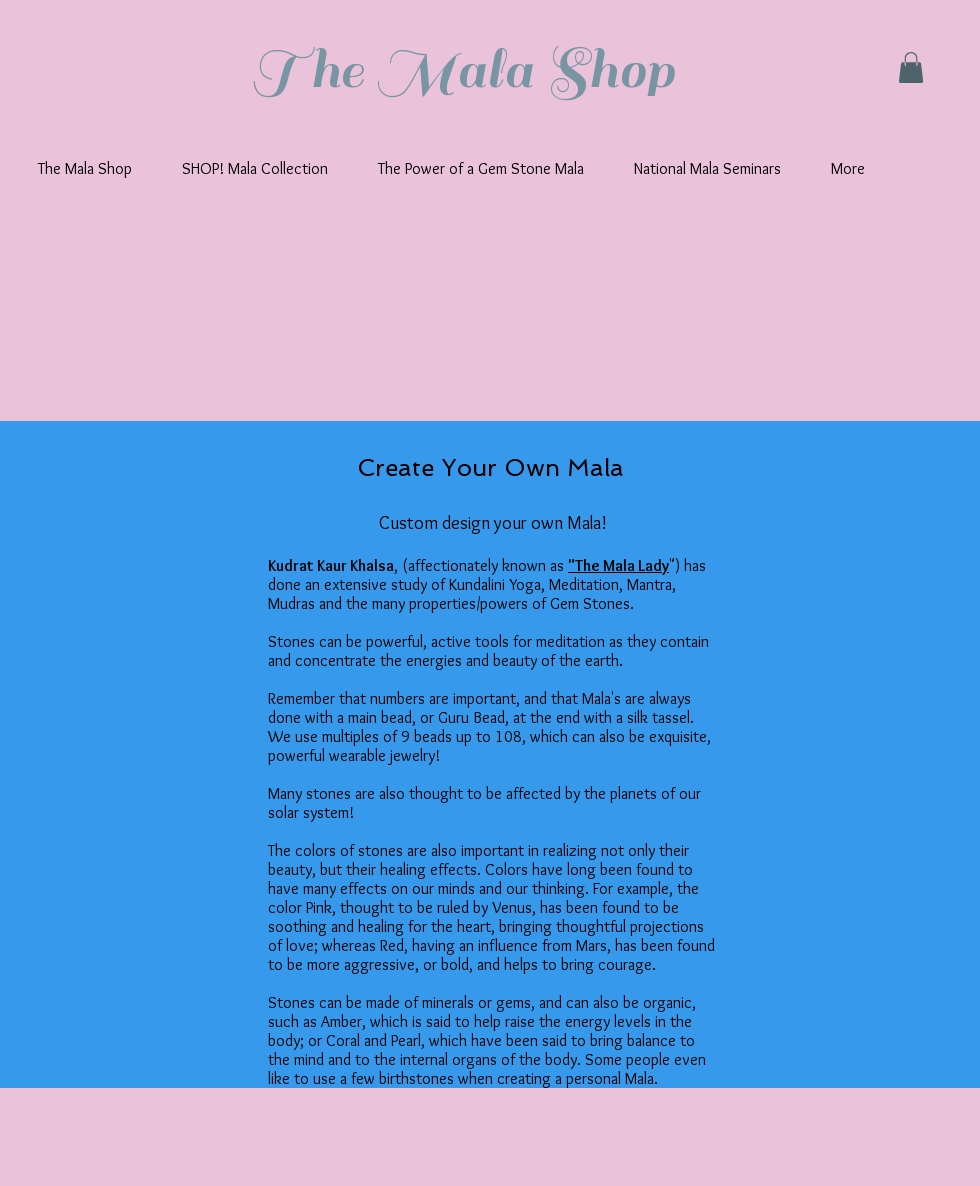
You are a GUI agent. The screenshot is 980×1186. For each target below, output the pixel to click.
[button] (911, 67)
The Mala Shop (462, 70)
